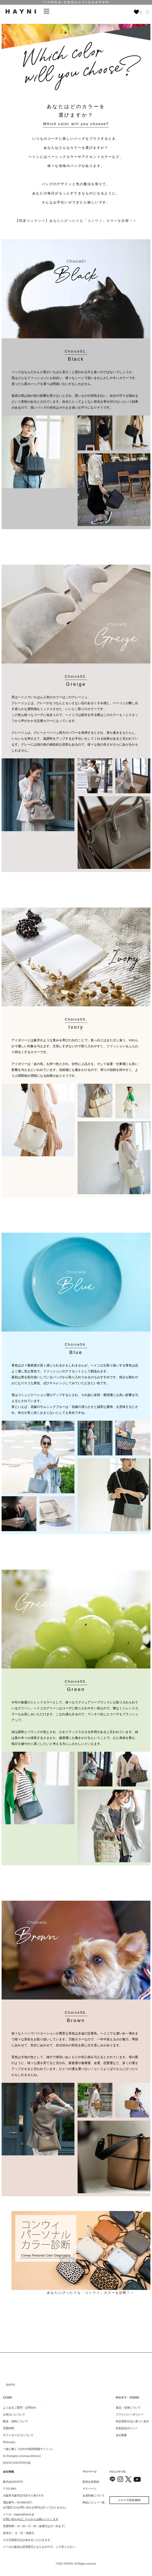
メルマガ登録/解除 (129, 2500)
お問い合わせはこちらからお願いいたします (30, 2519)
